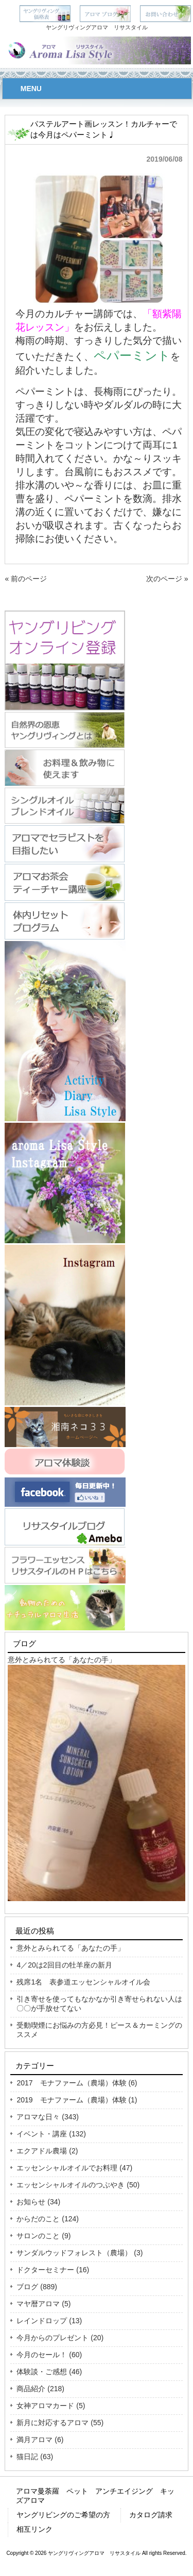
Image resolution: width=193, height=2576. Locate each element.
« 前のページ (26, 579)
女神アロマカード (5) (50, 2405)
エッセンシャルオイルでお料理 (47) (74, 2168)
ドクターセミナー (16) (52, 2270)
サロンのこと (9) (43, 2236)
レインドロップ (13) (49, 2321)
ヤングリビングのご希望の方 (63, 2515)
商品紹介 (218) (40, 2388)
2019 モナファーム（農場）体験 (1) (76, 2100)
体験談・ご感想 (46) (49, 2372)
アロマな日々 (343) (47, 2117)
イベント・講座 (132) (51, 2134)
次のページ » (167, 579)
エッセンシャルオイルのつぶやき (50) (77, 2185)
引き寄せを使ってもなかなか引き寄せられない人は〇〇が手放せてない (99, 2003)
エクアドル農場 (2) (47, 2151)
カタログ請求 (150, 2515)
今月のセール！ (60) (49, 2355)
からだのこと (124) (47, 2219)
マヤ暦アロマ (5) (43, 2304)
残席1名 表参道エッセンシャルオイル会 (83, 1982)
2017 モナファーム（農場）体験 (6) (76, 2083)
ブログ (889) (36, 2287)
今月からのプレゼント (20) (59, 2338)
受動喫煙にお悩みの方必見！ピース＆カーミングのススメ (99, 2030)
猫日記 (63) (34, 2456)
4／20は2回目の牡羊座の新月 (64, 1965)
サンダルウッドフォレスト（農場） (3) (79, 2253)
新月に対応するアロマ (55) (59, 2422)
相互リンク (34, 2529)
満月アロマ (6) (39, 2439)
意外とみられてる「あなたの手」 (62, 1660)
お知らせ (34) (38, 2202)
